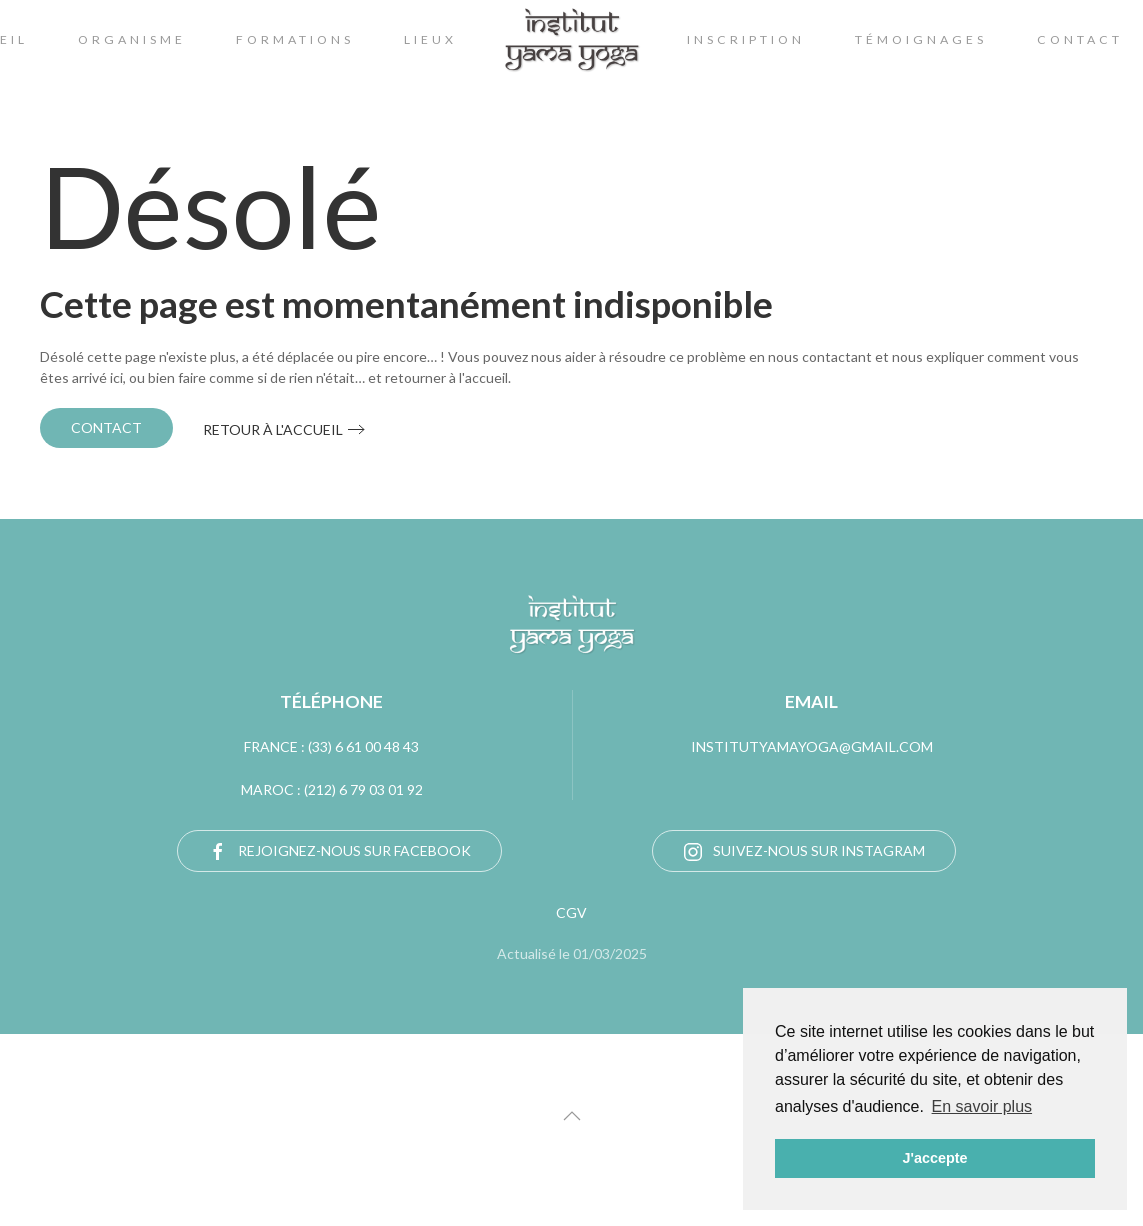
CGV (571, 912)
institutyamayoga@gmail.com (812, 746)
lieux (430, 39)
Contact (106, 427)
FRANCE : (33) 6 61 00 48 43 (331, 746)
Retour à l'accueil (273, 429)
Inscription (746, 39)
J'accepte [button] (934, 1158)
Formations (295, 39)
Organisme (132, 39)
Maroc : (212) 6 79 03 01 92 (332, 789)
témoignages (921, 39)
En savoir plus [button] (982, 1106)
